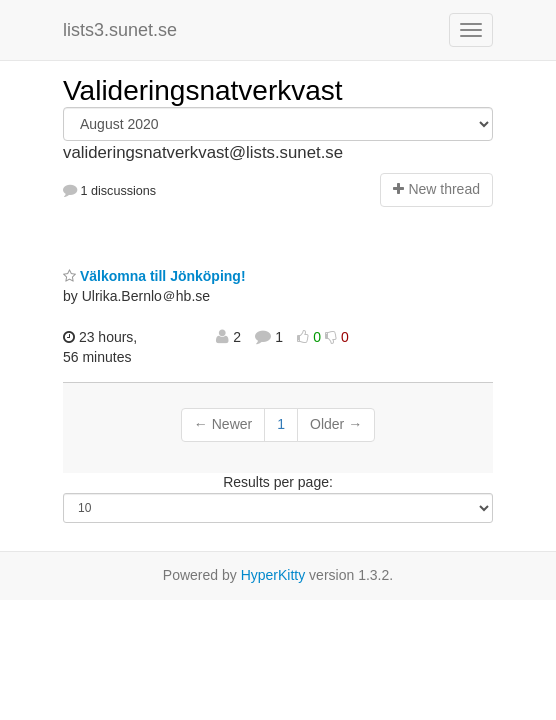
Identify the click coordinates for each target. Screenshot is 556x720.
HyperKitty (273, 575)
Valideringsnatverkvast (203, 90)
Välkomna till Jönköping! (154, 276)
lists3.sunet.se (120, 30)
